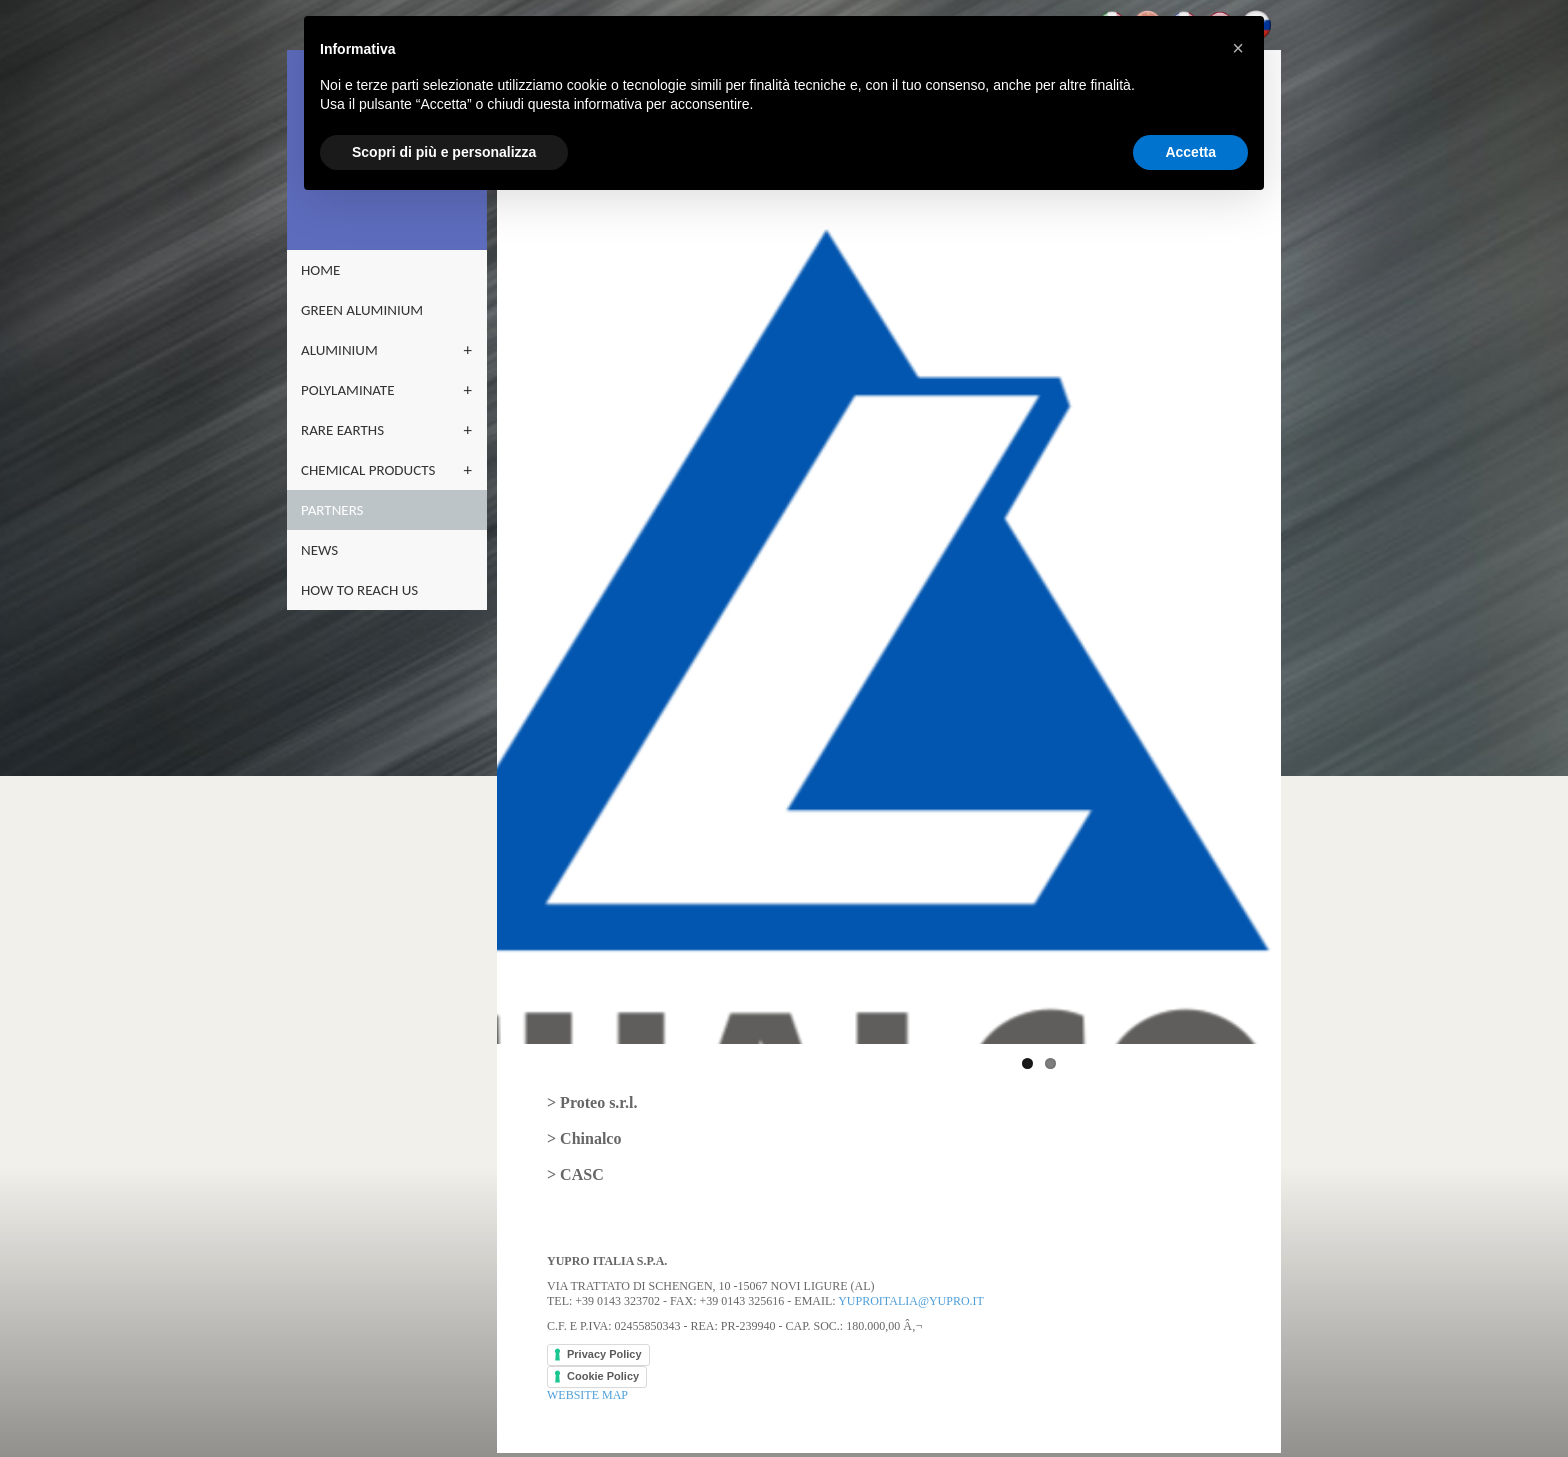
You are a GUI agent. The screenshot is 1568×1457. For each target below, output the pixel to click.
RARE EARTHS (342, 430)
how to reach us (359, 590)
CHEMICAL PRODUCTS (368, 470)
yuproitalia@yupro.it (911, 1285)
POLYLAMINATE (348, 390)
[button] (1238, 48)
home (320, 270)
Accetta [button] (1190, 152)
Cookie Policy (603, 1360)
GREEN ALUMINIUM (362, 310)
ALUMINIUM (339, 350)
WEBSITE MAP (587, 1379)
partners (332, 510)
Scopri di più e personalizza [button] (444, 152)
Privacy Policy (604, 1338)
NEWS (319, 550)
